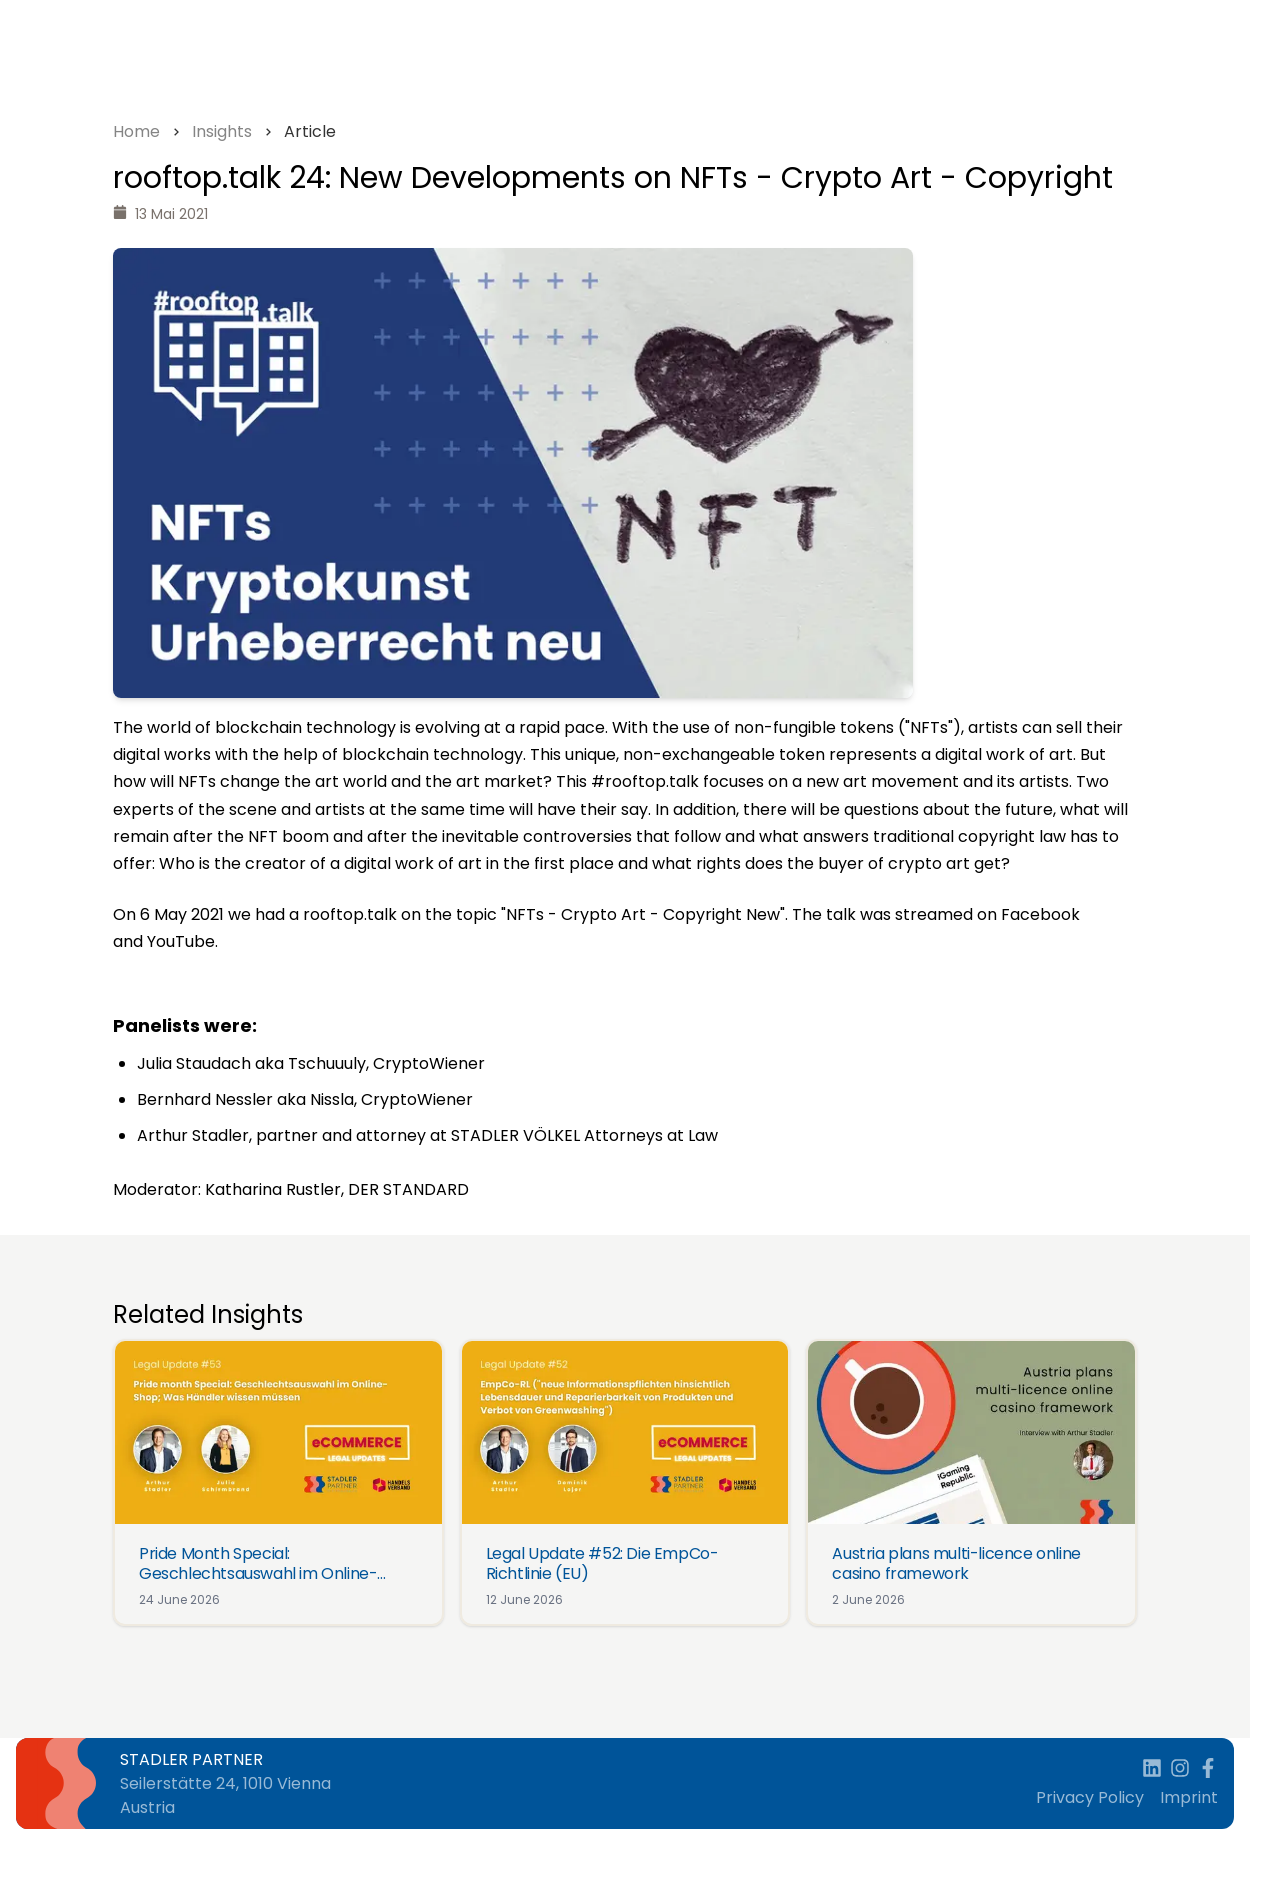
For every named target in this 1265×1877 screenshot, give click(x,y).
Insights (222, 131)
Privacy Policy (1090, 1797)
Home (136, 131)
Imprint (1189, 1797)
